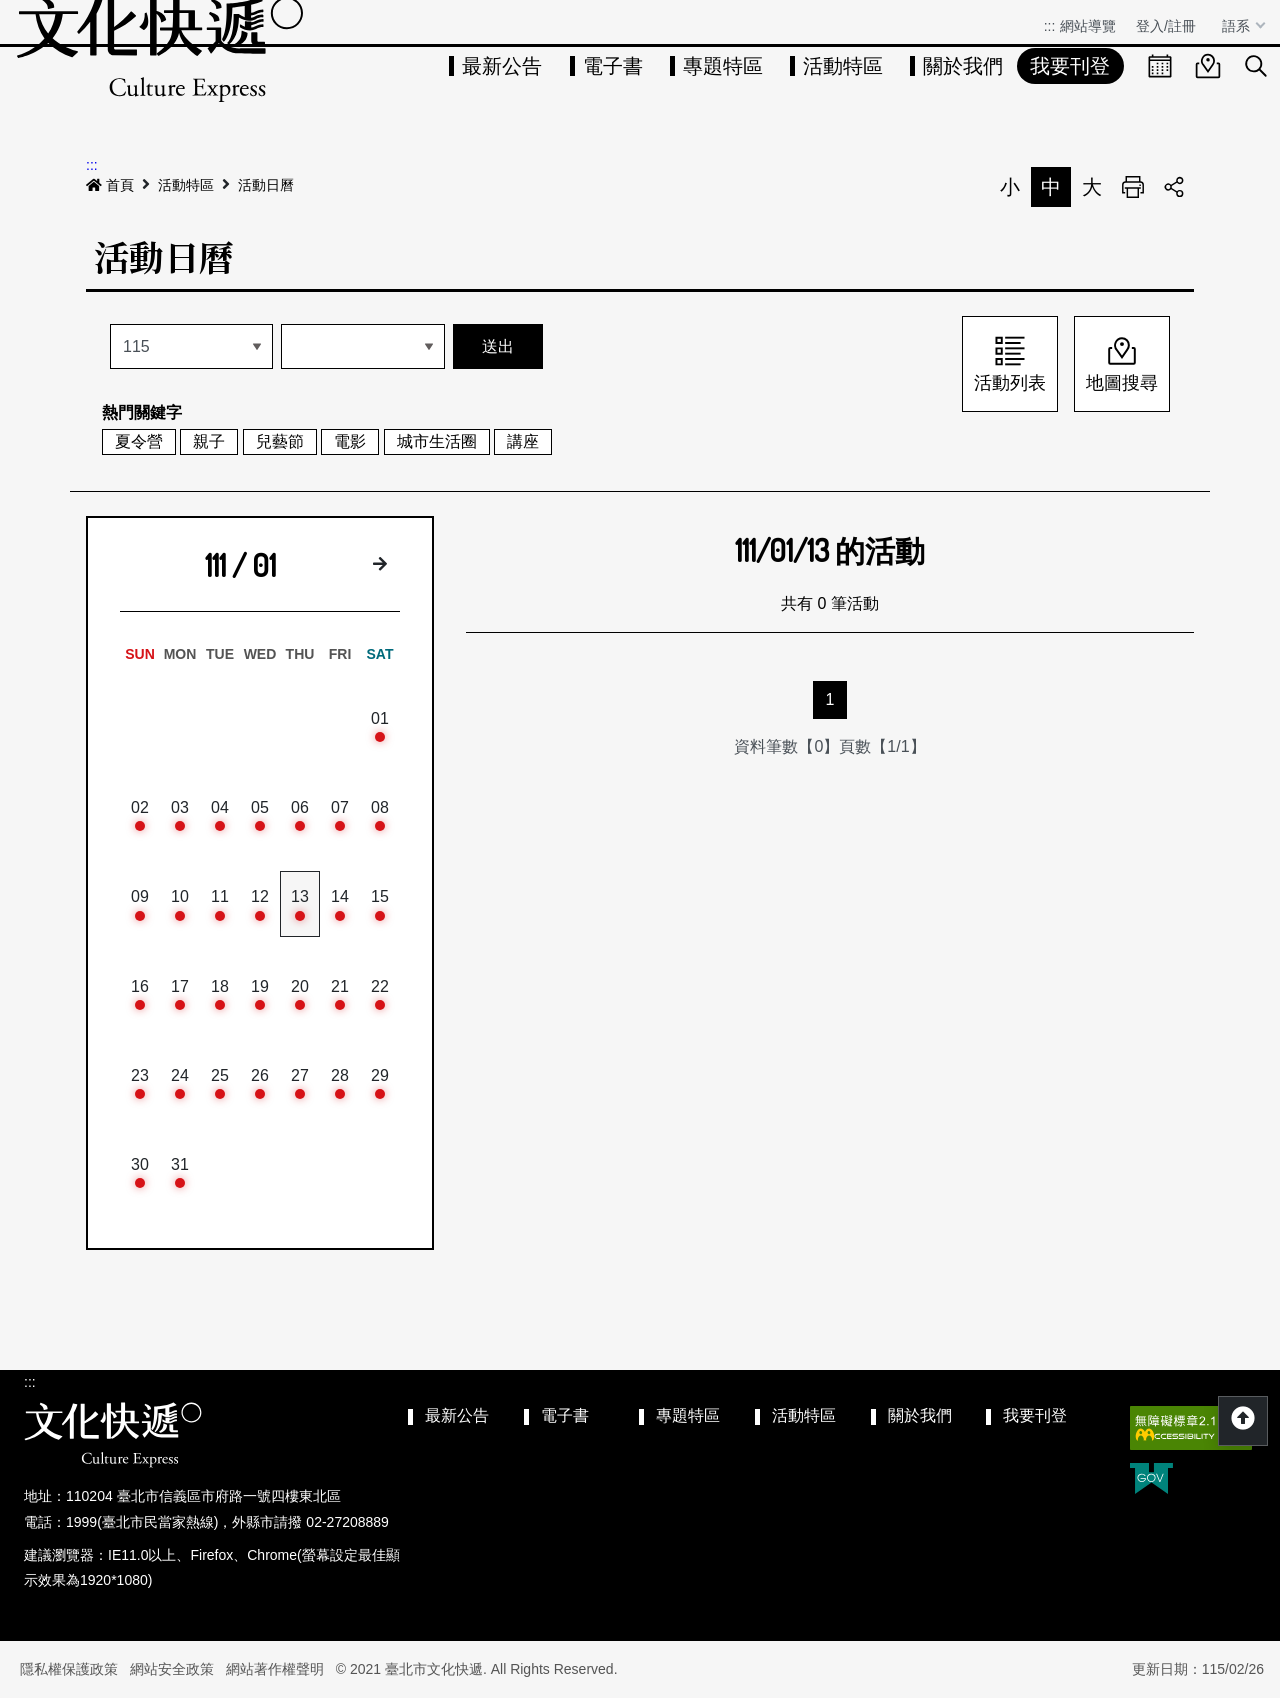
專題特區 (723, 66)
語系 (1238, 26)
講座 (523, 441)
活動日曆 (266, 185)
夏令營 (139, 441)
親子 (209, 441)
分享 (1174, 187)
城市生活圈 (437, 441)
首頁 (110, 185)
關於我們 (963, 66)
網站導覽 (1088, 26)
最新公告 (502, 66)
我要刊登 (1070, 66)
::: (1050, 26)
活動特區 (843, 66)
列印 (1133, 187)
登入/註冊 (1166, 26)
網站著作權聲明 (275, 1669)
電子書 (613, 66)
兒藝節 (280, 441)
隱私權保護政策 (69, 1669)
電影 (350, 441)
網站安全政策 (172, 1669)
